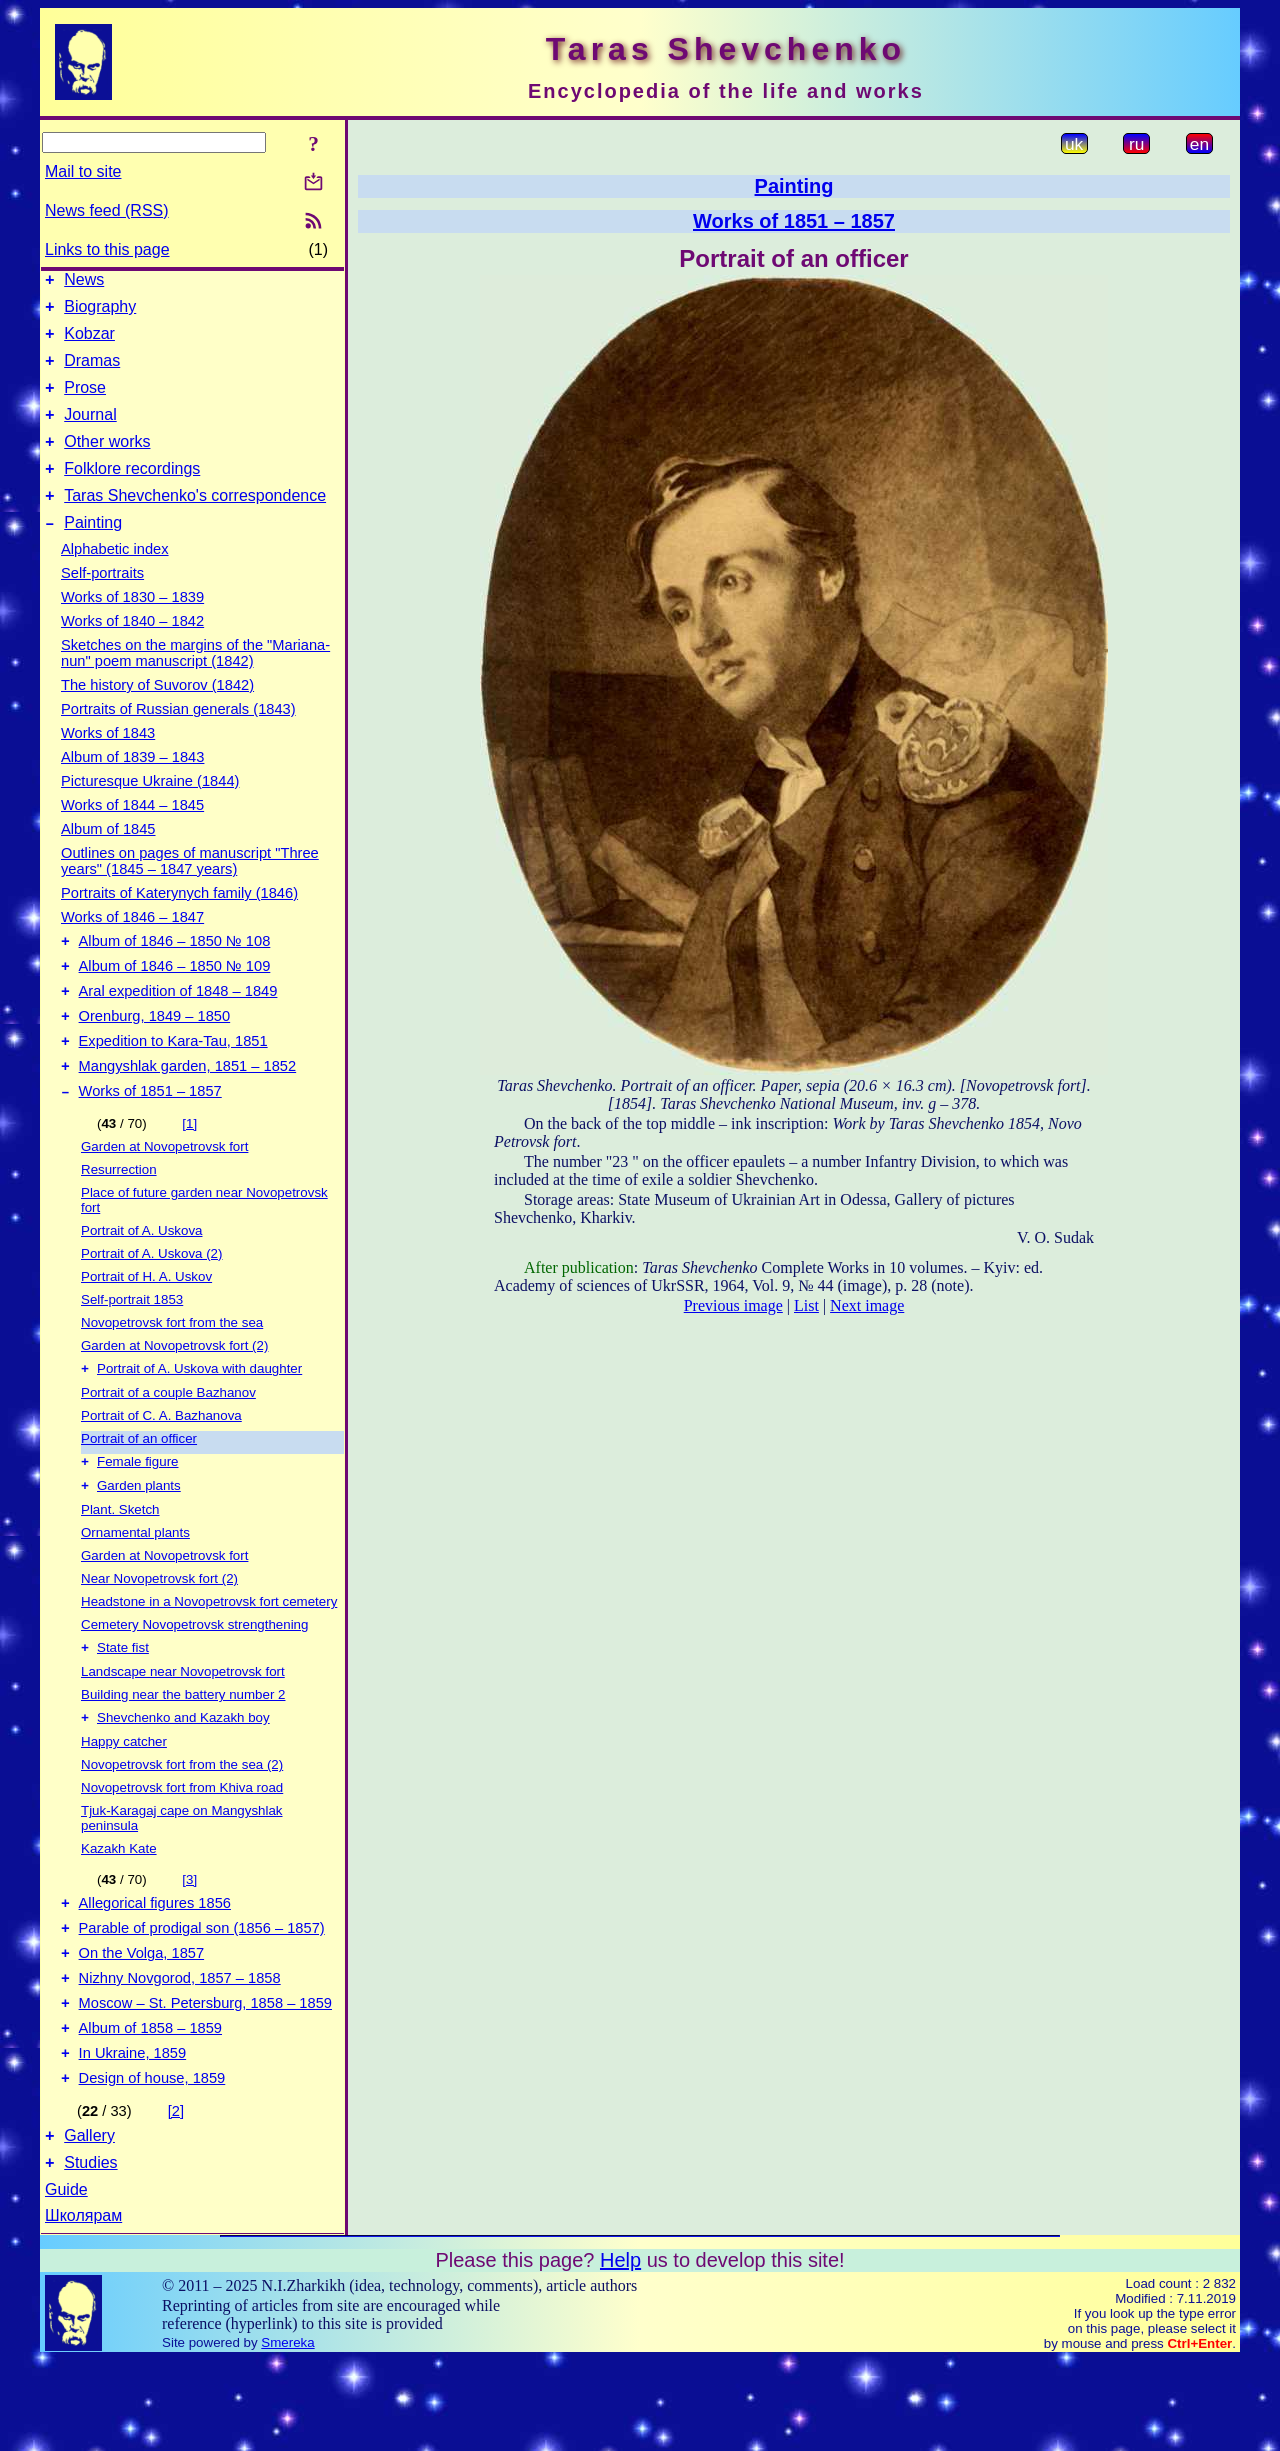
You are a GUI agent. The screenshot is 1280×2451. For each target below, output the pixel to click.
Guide (66, 2280)
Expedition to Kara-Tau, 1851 (173, 1086)
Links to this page (107, 249)
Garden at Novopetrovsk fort (164, 1197)
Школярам (83, 2306)
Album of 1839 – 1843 (132, 787)
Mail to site (83, 171)
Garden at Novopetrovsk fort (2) (174, 1396)
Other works (107, 462)
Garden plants (139, 1542)
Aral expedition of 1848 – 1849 (178, 1030)
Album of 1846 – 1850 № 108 (175, 974)
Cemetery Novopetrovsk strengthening (194, 1681)
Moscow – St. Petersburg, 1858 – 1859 (205, 2079)
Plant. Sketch (120, 1566)
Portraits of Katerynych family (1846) (179, 923)
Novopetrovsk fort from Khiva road (182, 1848)
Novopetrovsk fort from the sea (172, 1373)
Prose (85, 402)
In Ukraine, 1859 (133, 2135)
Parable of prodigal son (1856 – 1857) (202, 1995)
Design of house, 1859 (152, 2163)
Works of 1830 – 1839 (132, 627)
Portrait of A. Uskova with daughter (199, 1421)
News (84, 282)
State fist (123, 1706)
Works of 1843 (108, 763)
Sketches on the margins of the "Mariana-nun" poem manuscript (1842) (195, 683)
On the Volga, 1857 (142, 2023)
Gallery (89, 2223)
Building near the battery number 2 (183, 1753)
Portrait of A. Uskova (141, 1281)
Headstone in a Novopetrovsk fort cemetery (209, 1658)
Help (620, 2351)
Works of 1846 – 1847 (132, 947)
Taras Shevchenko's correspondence (195, 522)
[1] (189, 1174)
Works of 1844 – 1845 (132, 835)
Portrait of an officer (139, 1491)
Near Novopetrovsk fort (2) (159, 1635)
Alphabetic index (115, 579)
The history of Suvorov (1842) (157, 715)
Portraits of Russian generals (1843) (178, 739)
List (806, 1305)
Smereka (287, 2433)
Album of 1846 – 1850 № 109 (175, 1002)
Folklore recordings (132, 492)
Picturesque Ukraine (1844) (150, 811)
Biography (100, 312)
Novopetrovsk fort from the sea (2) (182, 1825)
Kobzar (89, 342)
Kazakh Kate (119, 1909)
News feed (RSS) (107, 210)
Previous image (733, 1305)
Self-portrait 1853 (132, 1350)
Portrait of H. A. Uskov (146, 1327)
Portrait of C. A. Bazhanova (161, 1468)
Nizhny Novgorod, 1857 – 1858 (180, 2051)
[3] (189, 1940)
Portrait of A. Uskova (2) (151, 1304)
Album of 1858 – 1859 (150, 2107)
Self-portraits (102, 603)
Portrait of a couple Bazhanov (168, 1445)
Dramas (92, 372)
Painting (93, 552)
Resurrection (119, 1220)
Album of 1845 (108, 859)
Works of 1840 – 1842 (132, 651)
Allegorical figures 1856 (155, 1967)
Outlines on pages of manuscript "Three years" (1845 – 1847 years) (190, 891)
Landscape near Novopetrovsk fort (183, 1730)
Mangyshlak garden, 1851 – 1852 (188, 1114)
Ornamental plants (135, 1589)
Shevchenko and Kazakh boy (183, 1778)
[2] (176, 2196)
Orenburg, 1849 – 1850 (155, 1058)
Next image (867, 1305)
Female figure (138, 1516)
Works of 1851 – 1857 (150, 1142)
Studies (90, 2253)
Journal (90, 432)
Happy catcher (124, 1802)
